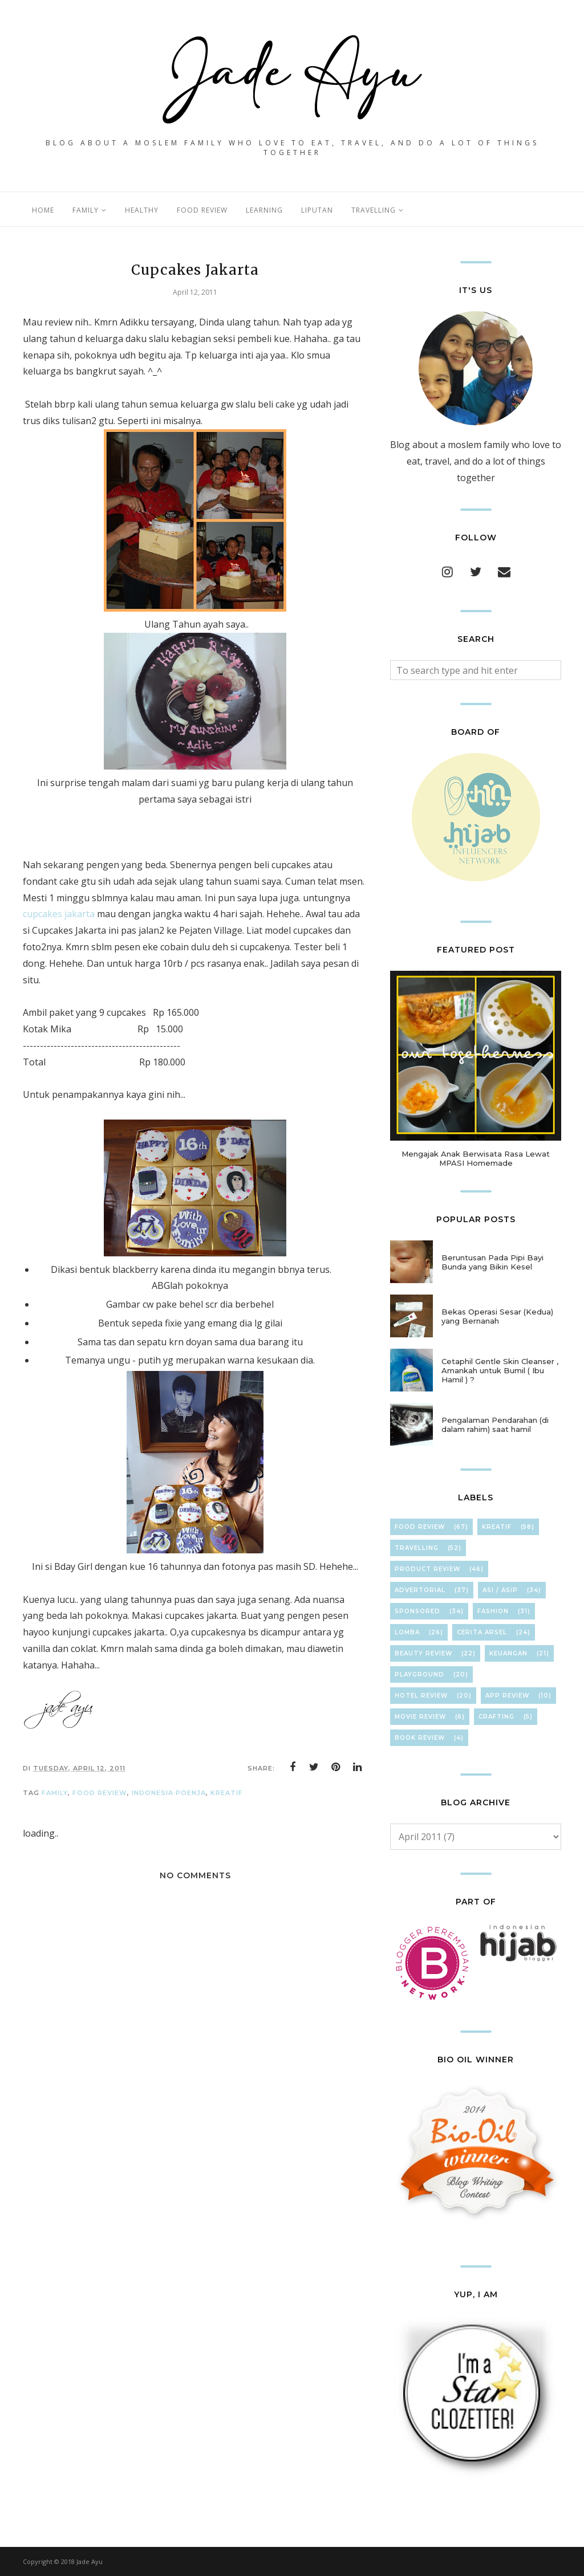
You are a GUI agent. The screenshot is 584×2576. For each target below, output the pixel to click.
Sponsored (417, 1611)
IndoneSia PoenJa (169, 1793)
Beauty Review (423, 1653)
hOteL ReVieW (421, 1695)
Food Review (99, 1793)
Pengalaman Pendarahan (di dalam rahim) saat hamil (495, 1424)
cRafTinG (496, 1716)
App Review (507, 1695)
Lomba (407, 1632)
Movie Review (420, 1716)
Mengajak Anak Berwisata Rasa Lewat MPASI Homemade (476, 1158)
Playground (419, 1674)
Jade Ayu (89, 2561)
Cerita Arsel (482, 1632)
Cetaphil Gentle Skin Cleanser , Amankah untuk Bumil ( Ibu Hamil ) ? (499, 1370)
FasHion (493, 1611)
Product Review (427, 1569)
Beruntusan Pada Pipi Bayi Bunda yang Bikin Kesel (492, 1262)
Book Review (420, 1737)
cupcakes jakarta (59, 913)
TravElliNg (417, 1548)
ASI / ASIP (500, 1590)
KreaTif (226, 1793)
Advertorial (420, 1590)
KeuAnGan (508, 1653)
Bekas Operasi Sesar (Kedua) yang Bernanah (497, 1316)
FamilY (55, 1793)
